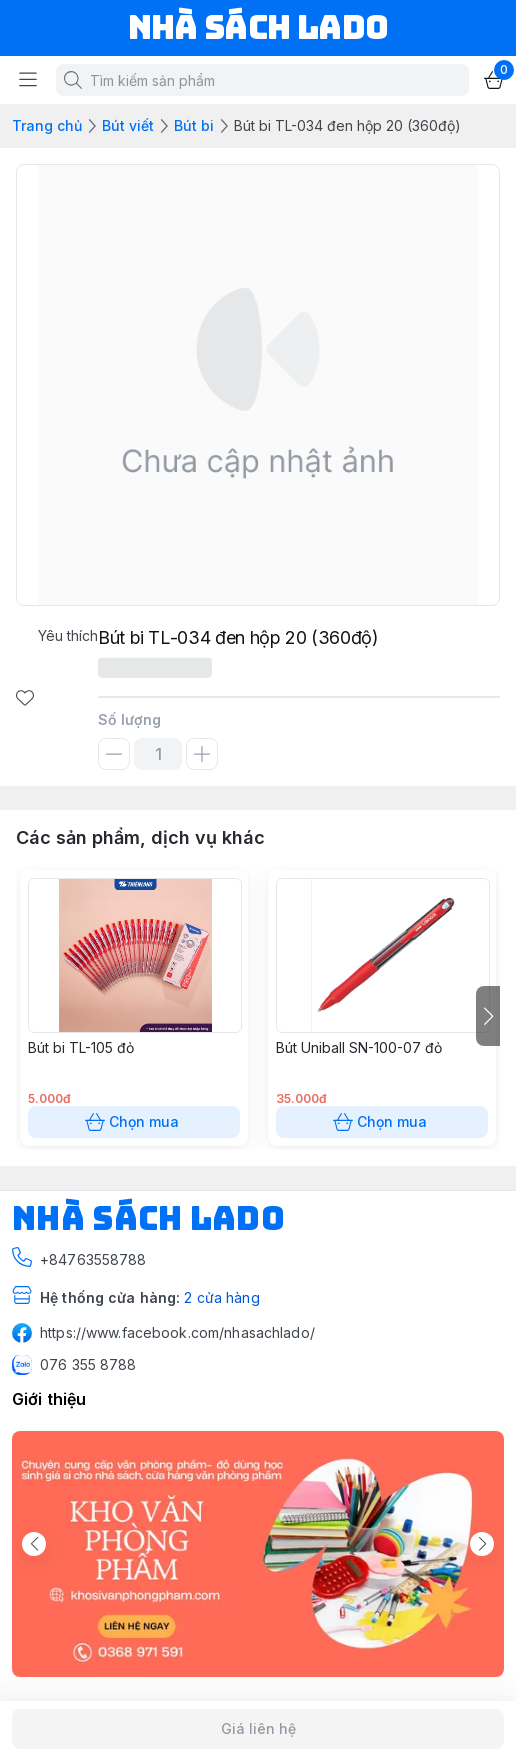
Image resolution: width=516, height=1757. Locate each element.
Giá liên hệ (258, 1729)
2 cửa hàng (221, 1297)
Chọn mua (134, 1122)
